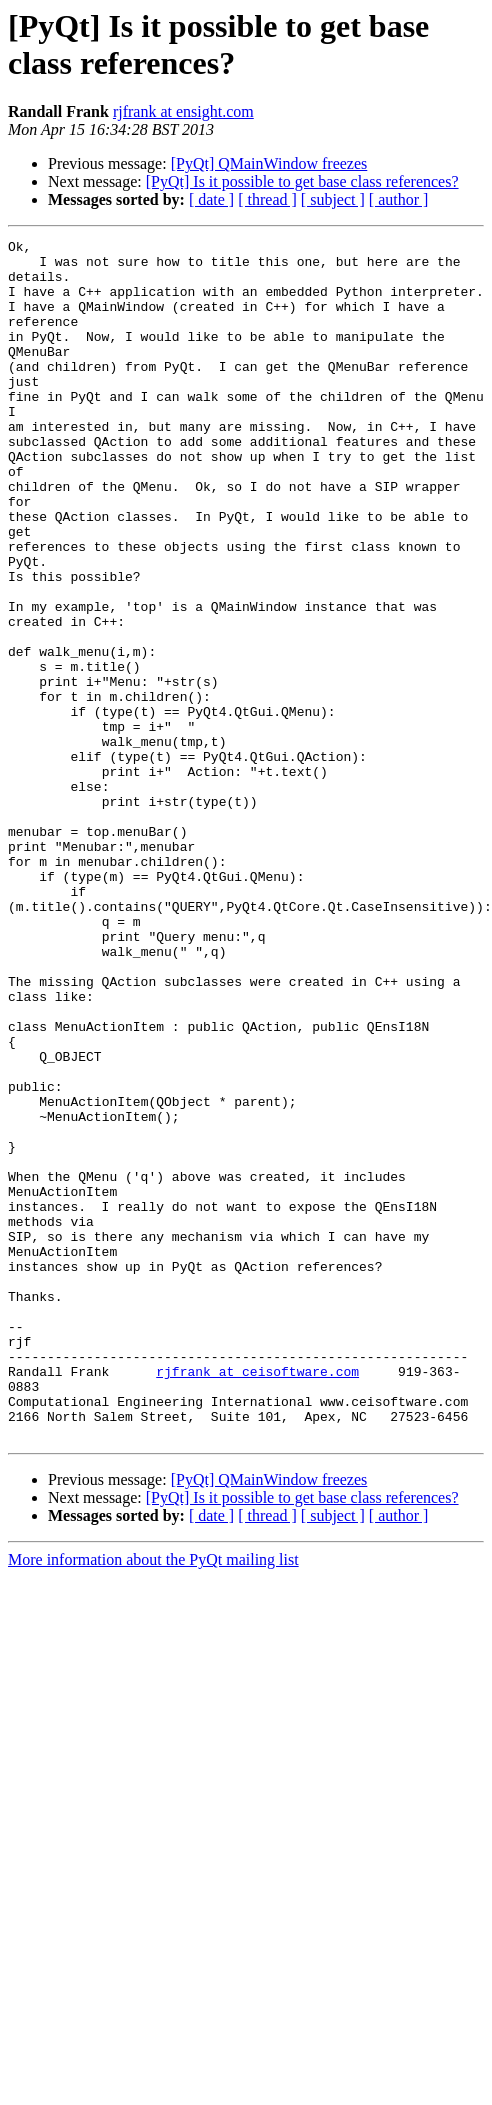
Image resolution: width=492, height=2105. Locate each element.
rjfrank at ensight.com (183, 111)
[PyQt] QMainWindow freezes (269, 163)
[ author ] (399, 199)
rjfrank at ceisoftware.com (257, 1599)
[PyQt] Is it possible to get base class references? (302, 181)
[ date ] (211, 199)
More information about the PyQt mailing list (153, 1799)
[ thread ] (267, 199)
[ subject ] (333, 199)
